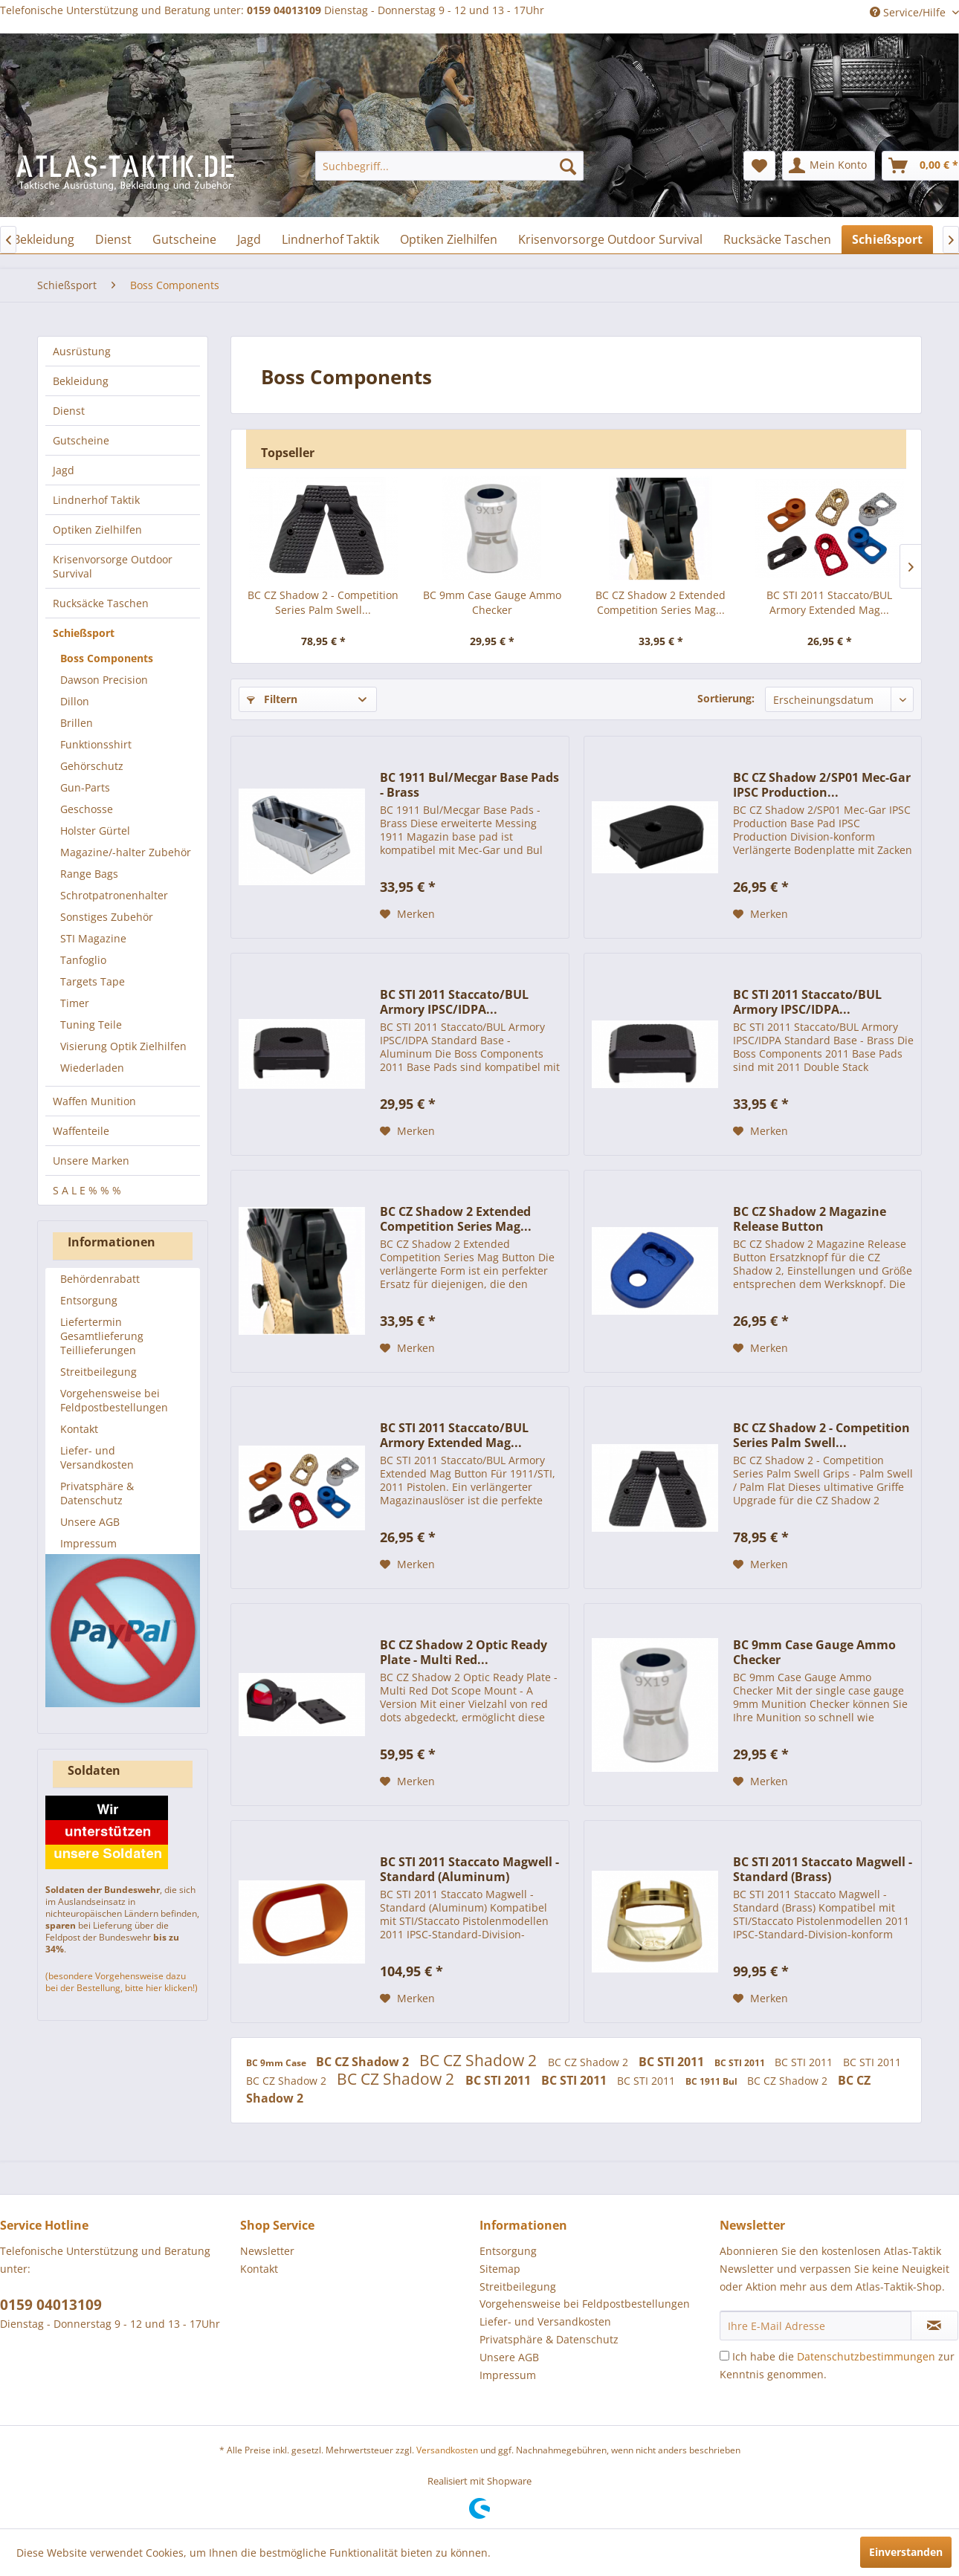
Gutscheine (81, 440)
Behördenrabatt (100, 1279)
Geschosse (86, 809)
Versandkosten (447, 2450)
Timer (74, 1003)
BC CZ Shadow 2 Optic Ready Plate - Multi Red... (463, 1652)
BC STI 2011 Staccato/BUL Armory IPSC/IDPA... (454, 1002)
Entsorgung (88, 1300)
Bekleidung (81, 381)
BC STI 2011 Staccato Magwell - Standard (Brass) (822, 1869)
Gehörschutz (91, 766)
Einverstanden (906, 2552)
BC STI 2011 (673, 2062)
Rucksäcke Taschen (101, 603)
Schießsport (83, 633)
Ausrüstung (82, 351)
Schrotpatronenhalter (114, 895)
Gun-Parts (85, 787)
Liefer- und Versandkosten (97, 1457)
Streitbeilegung (98, 1372)
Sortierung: (726, 698)
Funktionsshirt (96, 744)
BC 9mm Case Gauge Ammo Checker (492, 602)
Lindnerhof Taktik (96, 500)
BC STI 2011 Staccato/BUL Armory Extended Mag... (829, 602)
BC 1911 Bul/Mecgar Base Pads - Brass (469, 785)
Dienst (69, 411)
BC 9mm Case (277, 2062)
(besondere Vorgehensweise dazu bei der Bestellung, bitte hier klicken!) (121, 1981)
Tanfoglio (83, 960)
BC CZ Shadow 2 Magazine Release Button (809, 1219)
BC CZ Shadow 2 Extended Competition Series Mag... (660, 602)
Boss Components (106, 658)
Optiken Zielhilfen (97, 529)
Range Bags (89, 874)
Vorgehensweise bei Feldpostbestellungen (114, 1400)
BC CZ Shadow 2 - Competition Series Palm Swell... (323, 602)
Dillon (74, 701)
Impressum (88, 1543)
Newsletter (267, 2251)
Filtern (272, 699)
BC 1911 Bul (712, 2081)
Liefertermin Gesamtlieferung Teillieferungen (101, 1336)
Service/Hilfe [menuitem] (909, 12)
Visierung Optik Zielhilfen (123, 1046)
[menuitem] (449, 166)
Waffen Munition (94, 1101)
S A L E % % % (87, 1190)
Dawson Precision (104, 680)
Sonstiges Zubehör (106, 917)
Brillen (76, 723)
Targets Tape (92, 981)
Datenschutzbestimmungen (866, 2356)
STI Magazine (93, 938)
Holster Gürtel (95, 830)
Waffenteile (81, 1131)
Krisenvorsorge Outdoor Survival (112, 566)
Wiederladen (92, 1068)
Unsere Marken (91, 1160)
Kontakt (79, 1429)
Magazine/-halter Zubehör (125, 852)
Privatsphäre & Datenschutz (97, 1493)
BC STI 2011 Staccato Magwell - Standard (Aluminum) (469, 1869)
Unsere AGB (90, 1522)
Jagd (63, 470)
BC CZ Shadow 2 (364, 2062)
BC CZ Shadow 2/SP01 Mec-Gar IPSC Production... (822, 785)
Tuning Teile (91, 1024)
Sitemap (500, 2269)
